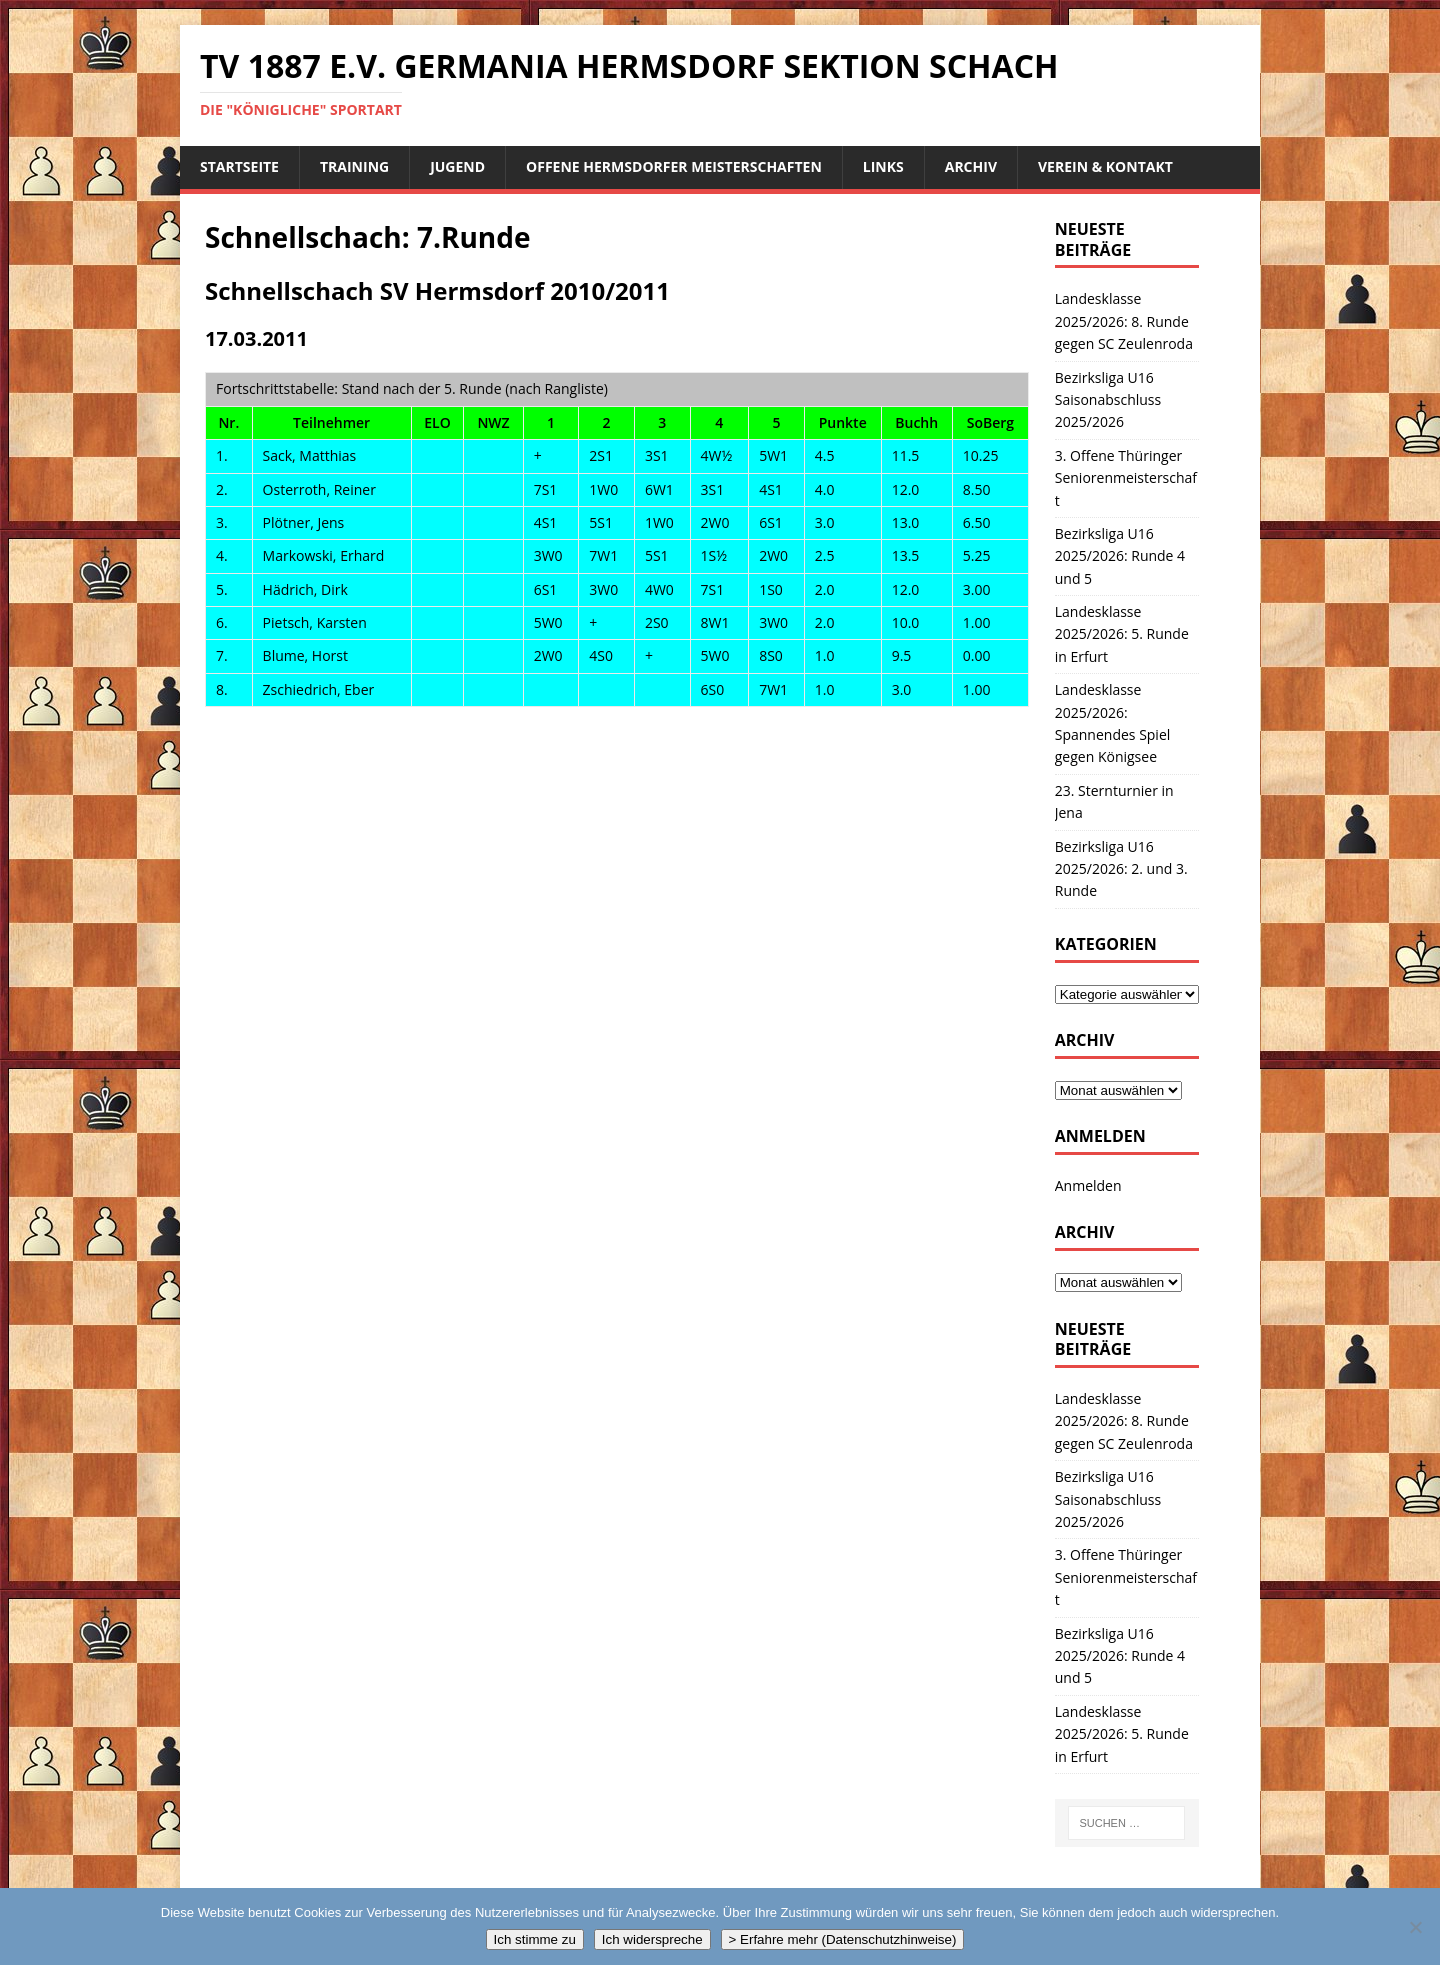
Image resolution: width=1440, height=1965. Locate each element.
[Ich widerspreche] (1415, 1927)
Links (883, 166)
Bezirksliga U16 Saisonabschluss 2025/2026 (1108, 400)
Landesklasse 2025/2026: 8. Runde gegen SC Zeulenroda (1124, 321)
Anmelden (1088, 1185)
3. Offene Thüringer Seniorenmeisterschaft (1126, 478)
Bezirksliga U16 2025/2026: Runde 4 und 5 (1120, 556)
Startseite (239, 166)
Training (354, 166)
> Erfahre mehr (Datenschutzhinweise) (843, 1939)
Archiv (971, 166)
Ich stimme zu (535, 1939)
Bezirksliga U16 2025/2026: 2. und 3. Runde (1121, 869)
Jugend (457, 166)
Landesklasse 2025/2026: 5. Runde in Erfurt (1122, 634)
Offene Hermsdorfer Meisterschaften (674, 166)
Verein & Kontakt (1105, 166)
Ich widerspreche (652, 1939)
